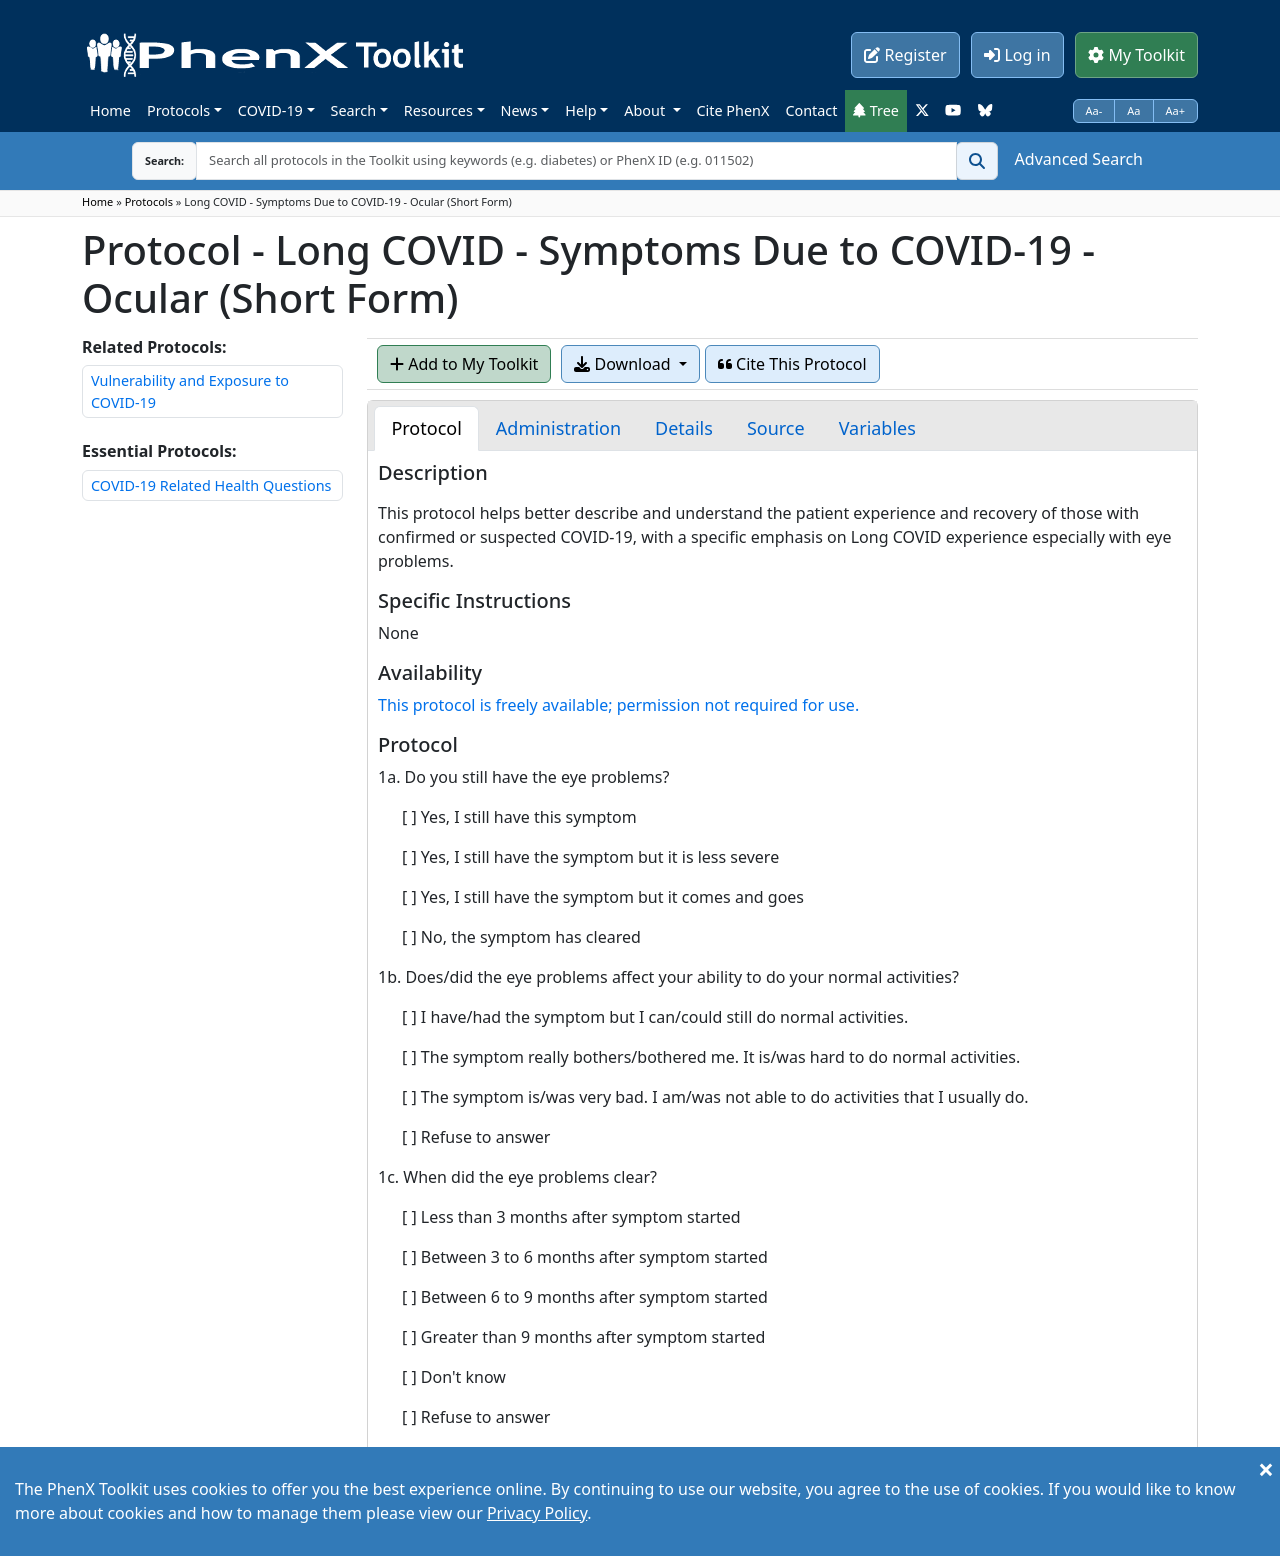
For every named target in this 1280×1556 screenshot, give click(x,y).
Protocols (178, 110)
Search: (149, 160)
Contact (811, 110)
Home (110, 110)
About (646, 110)
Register (905, 55)
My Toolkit (1136, 55)
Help (580, 110)
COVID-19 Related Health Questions (211, 485)
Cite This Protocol (792, 364)
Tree (876, 110)
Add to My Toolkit (464, 364)
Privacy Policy (537, 1513)
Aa (1133, 110)
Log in (1017, 55)
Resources (438, 110)
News (519, 110)
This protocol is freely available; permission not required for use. (618, 705)
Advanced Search (1079, 159)
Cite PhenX (733, 110)
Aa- (1094, 110)
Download (624, 364)
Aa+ (1176, 110)
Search (354, 110)
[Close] (1266, 1469)
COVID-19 (270, 110)
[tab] (426, 428)
